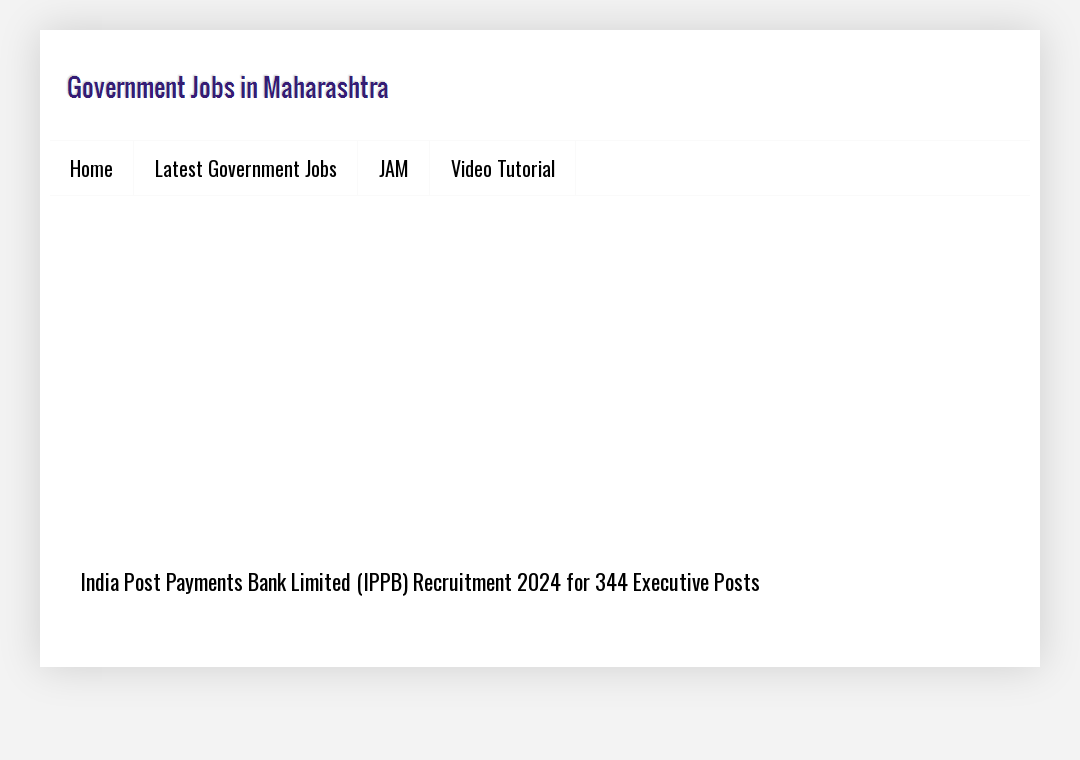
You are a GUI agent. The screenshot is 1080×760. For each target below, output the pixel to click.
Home (91, 168)
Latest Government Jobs (246, 168)
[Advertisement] (540, 366)
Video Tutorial (503, 168)
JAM (394, 168)
